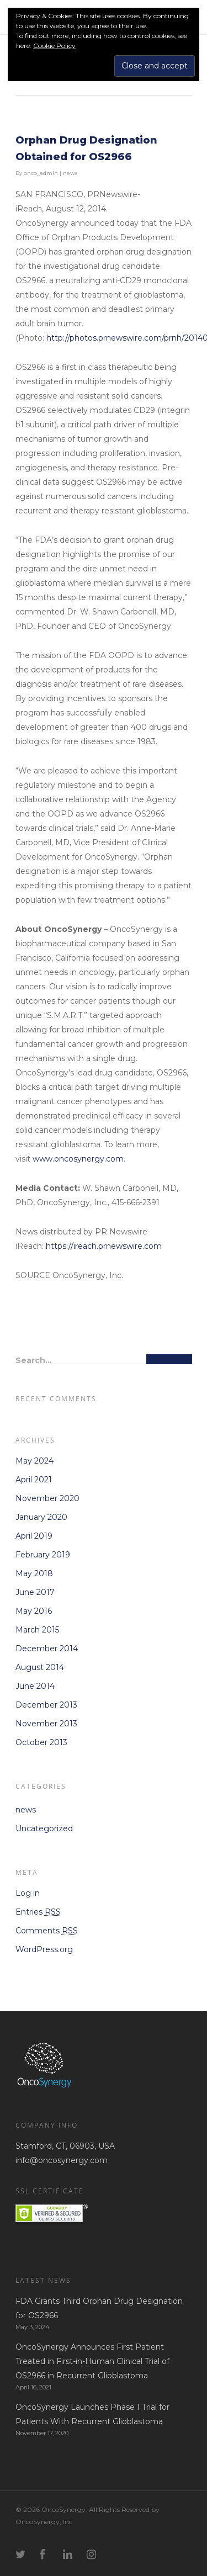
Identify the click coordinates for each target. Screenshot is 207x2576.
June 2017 (35, 1592)
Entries (38, 1912)
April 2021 (33, 1480)
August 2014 (39, 1667)
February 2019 (42, 1555)
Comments (46, 1931)
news (70, 173)
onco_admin (41, 173)
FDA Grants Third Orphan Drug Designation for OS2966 (99, 2308)
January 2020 (41, 1517)
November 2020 (47, 1498)
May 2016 (33, 1611)
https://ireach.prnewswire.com (104, 1246)
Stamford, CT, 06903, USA (65, 2146)
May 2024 (34, 1461)
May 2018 (34, 1573)
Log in (27, 1893)
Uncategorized (44, 1828)
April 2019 (33, 1536)
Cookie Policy (54, 45)
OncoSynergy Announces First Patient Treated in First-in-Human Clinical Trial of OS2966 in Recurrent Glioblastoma (92, 2361)
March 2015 (37, 1630)
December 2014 (46, 1648)
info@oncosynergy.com (61, 2160)
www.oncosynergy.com (78, 1159)
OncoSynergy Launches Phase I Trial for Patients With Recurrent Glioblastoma (92, 2414)
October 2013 (41, 1742)
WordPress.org (44, 1949)
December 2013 (46, 1705)
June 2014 (35, 1686)
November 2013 (46, 1724)
